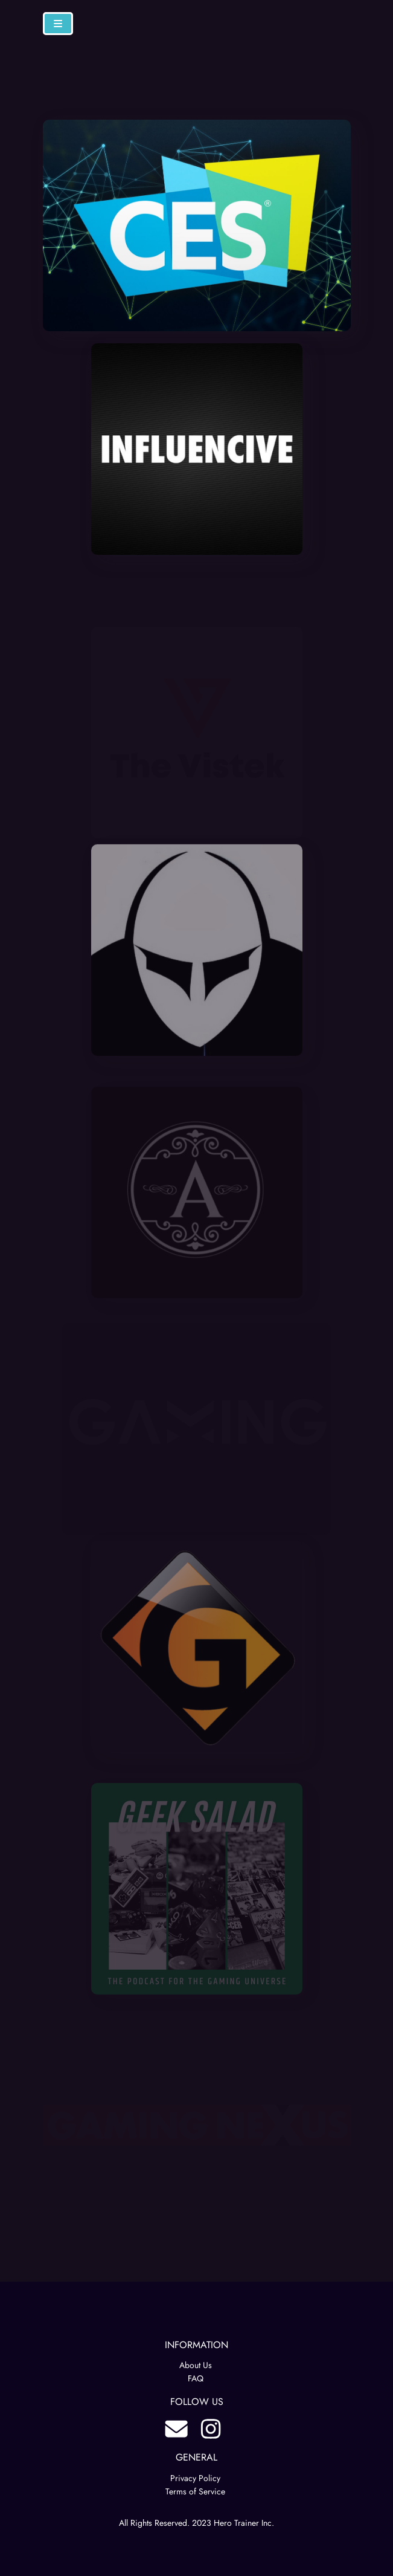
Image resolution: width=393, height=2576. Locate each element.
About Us (195, 2365)
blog (176, 2429)
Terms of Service (195, 2491)
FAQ (195, 2378)
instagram (211, 2429)
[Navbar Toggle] (58, 23)
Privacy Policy (195, 2478)
